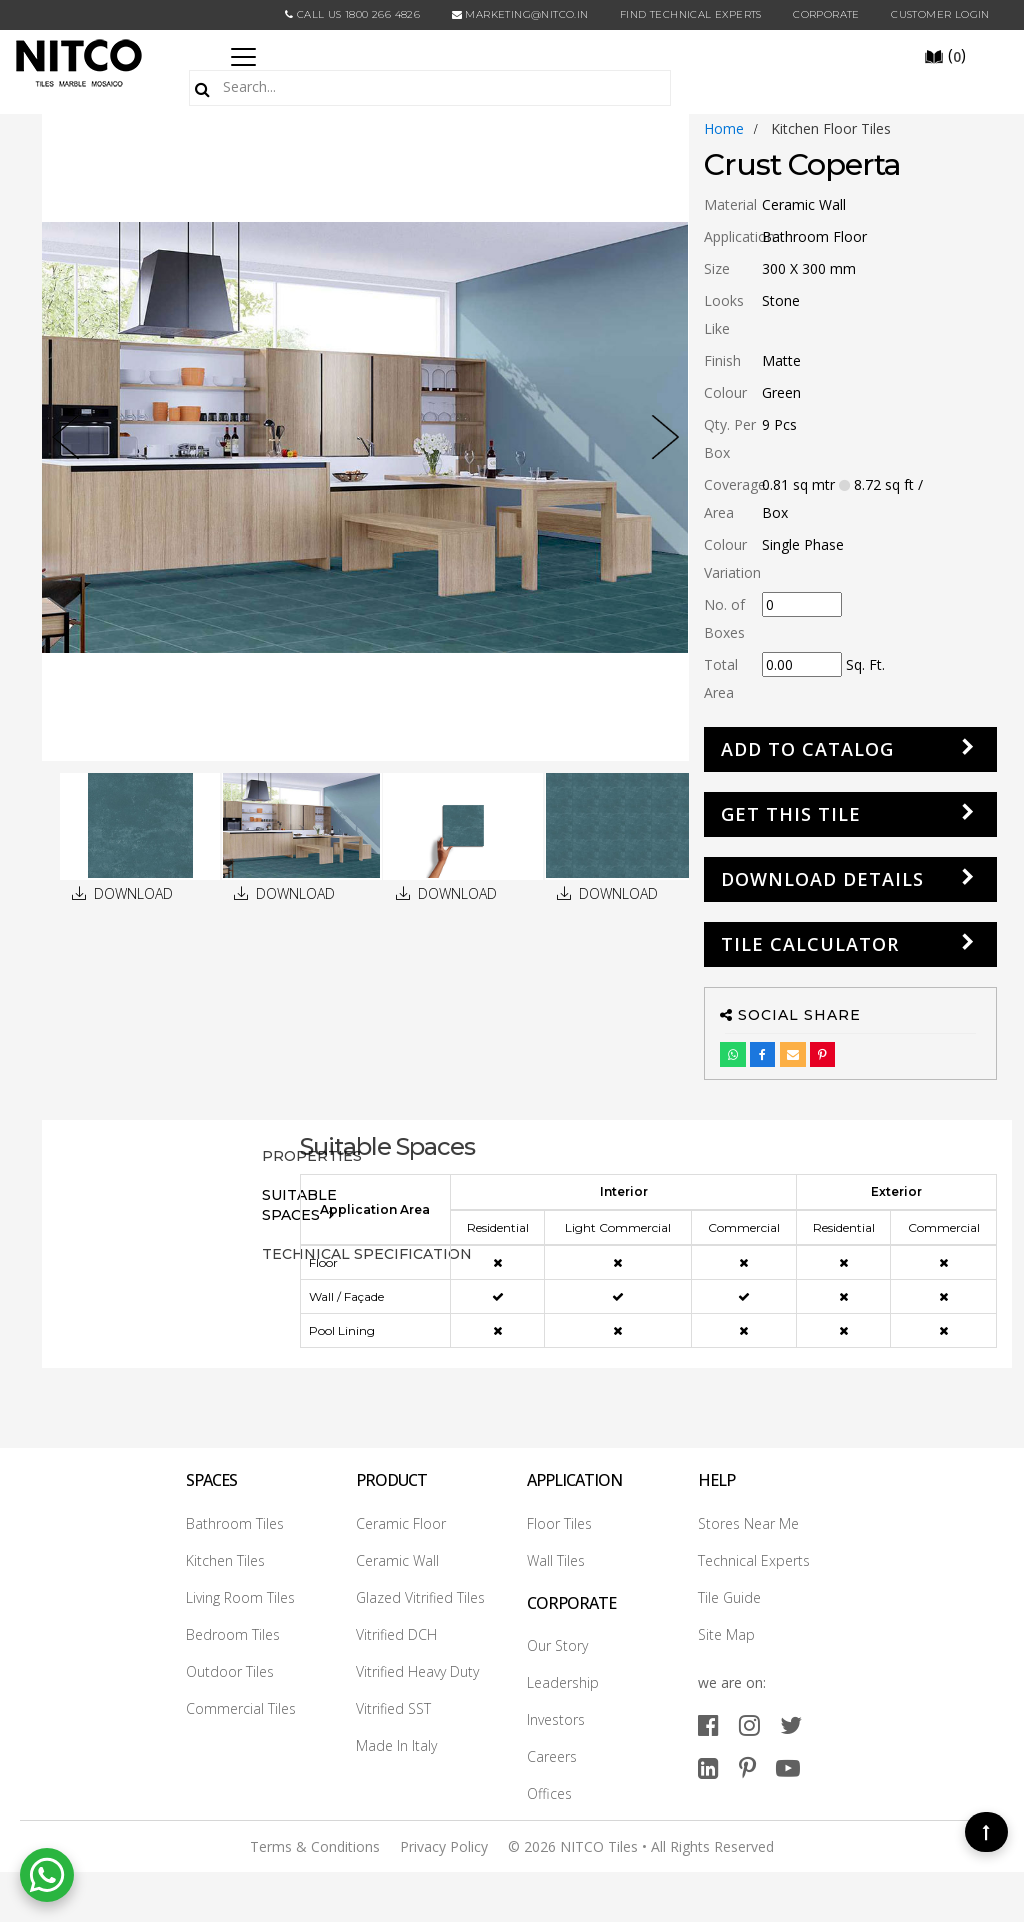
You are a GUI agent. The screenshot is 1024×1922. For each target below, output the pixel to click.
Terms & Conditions (315, 1846)
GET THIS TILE (791, 814)
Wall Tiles (556, 1560)
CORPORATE (826, 14)
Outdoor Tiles (230, 1671)
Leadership (563, 1682)
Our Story (557, 1645)
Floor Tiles (559, 1523)
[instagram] (749, 1724)
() (945, 55)
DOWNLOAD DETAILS (822, 879)
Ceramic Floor (401, 1523)
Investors (556, 1719)
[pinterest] (747, 1767)
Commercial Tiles (241, 1708)
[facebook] (708, 1724)
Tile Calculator (810, 944)
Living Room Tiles (240, 1597)
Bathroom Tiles (235, 1523)
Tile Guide (729, 1597)
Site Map (726, 1634)
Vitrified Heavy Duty (417, 1671)
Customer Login (940, 14)
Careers (552, 1756)
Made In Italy (396, 1745)
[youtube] (788, 1767)
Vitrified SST (393, 1708)
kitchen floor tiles (831, 128)
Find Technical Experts (691, 14)
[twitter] (791, 1724)
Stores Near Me (748, 1523)
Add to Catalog (807, 749)
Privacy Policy (444, 1846)
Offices (549, 1793)
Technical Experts (754, 1560)
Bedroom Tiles (233, 1634)
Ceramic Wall (397, 1560)
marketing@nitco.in (520, 14)
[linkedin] (708, 1767)
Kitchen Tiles (225, 1560)
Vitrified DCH (396, 1634)
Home (724, 128)
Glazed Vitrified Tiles (420, 1597)
